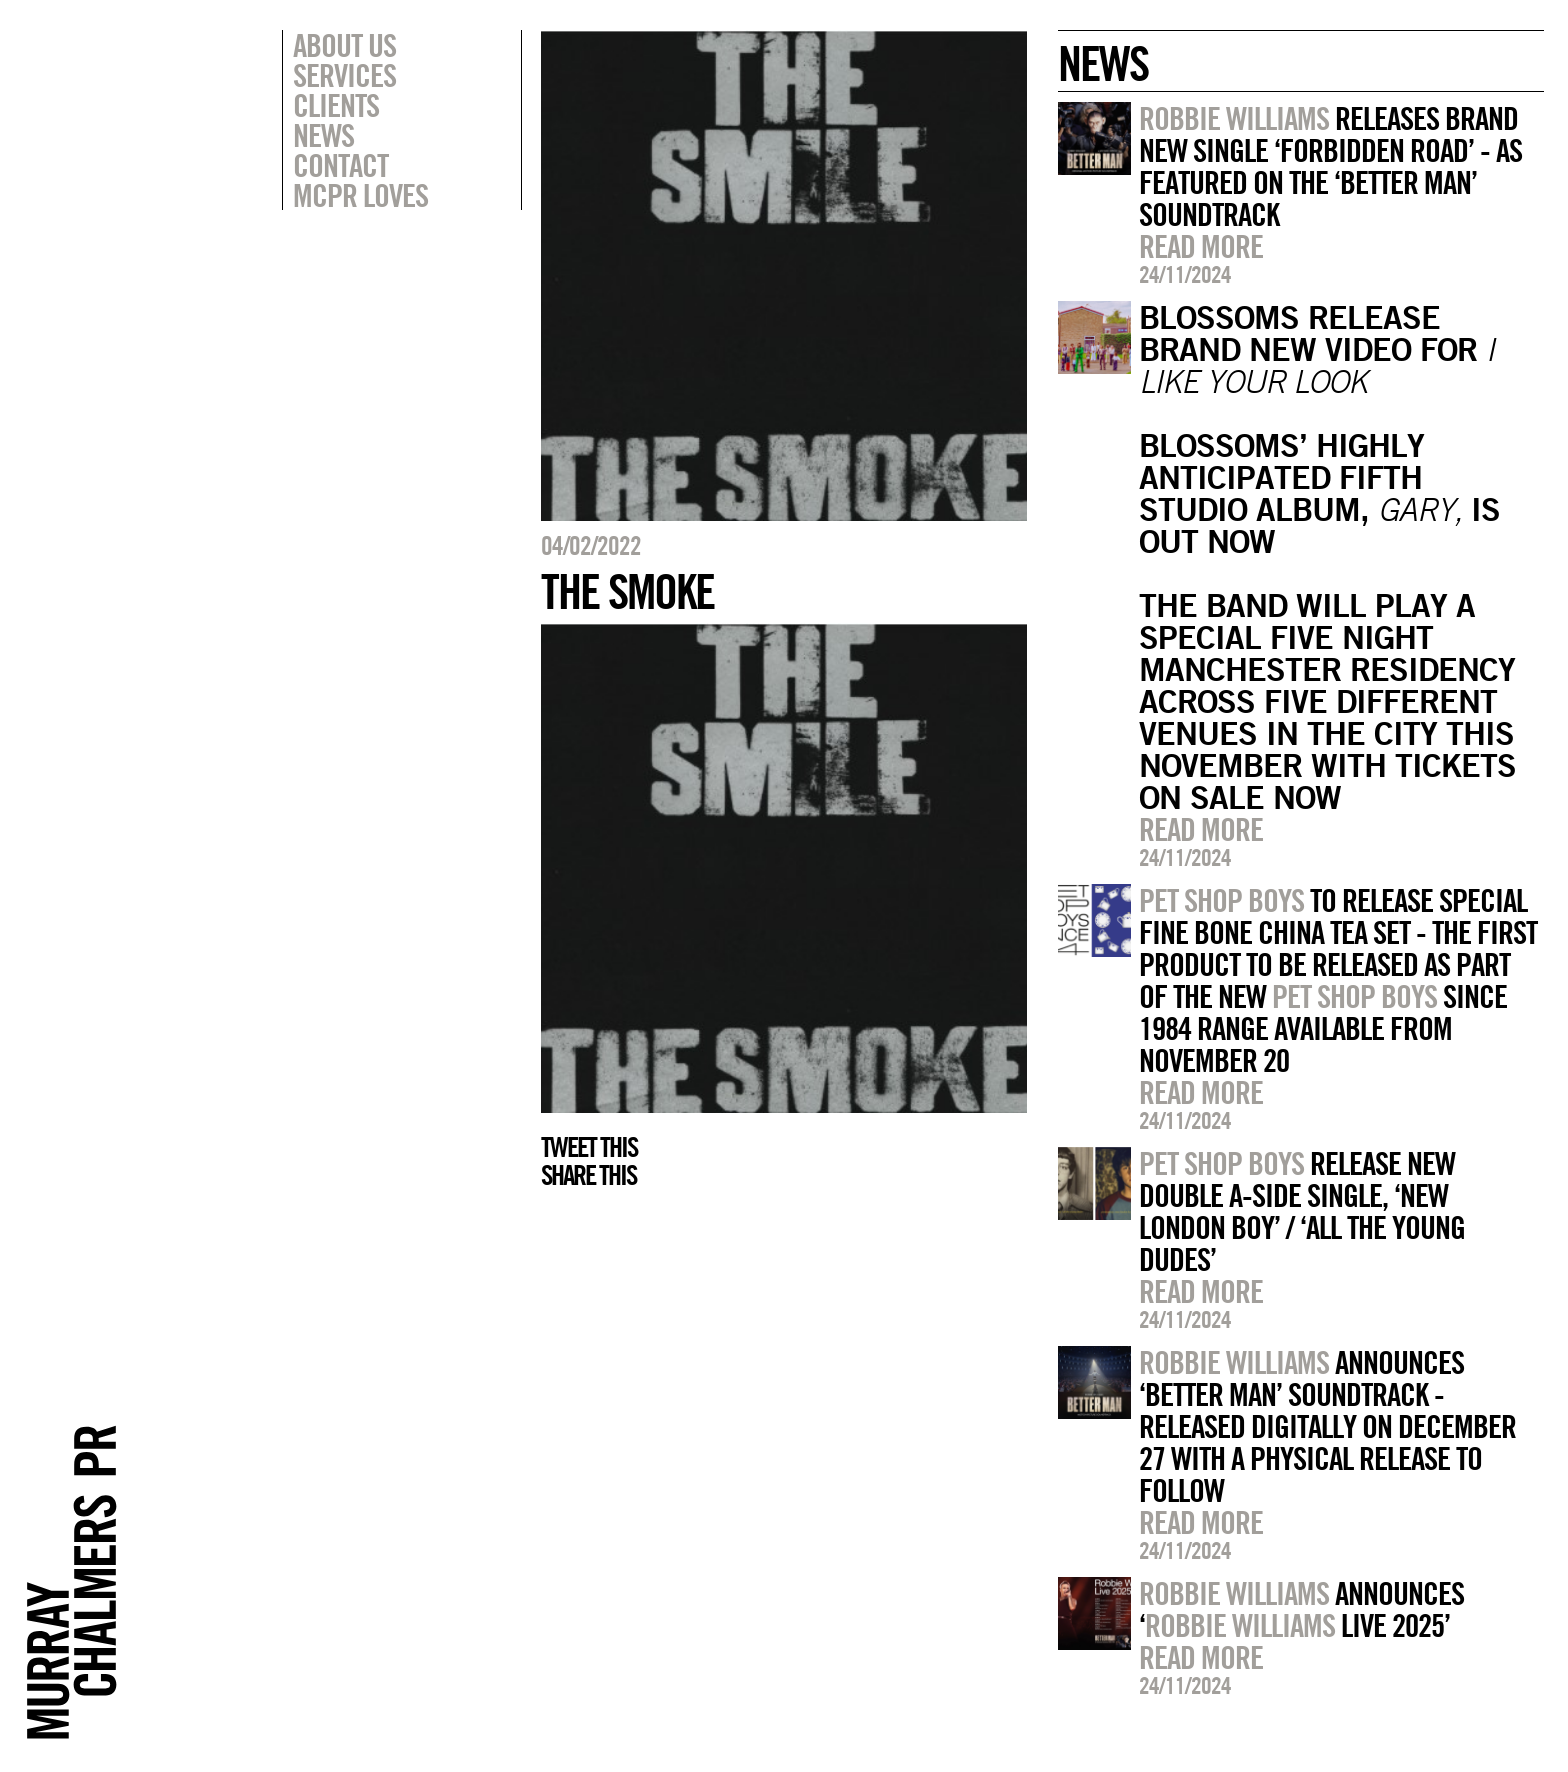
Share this (588, 1175)
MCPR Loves (360, 195)
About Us (344, 45)
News (323, 135)
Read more (1201, 246)
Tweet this (589, 1147)
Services (344, 75)
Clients (336, 105)
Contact (340, 165)
